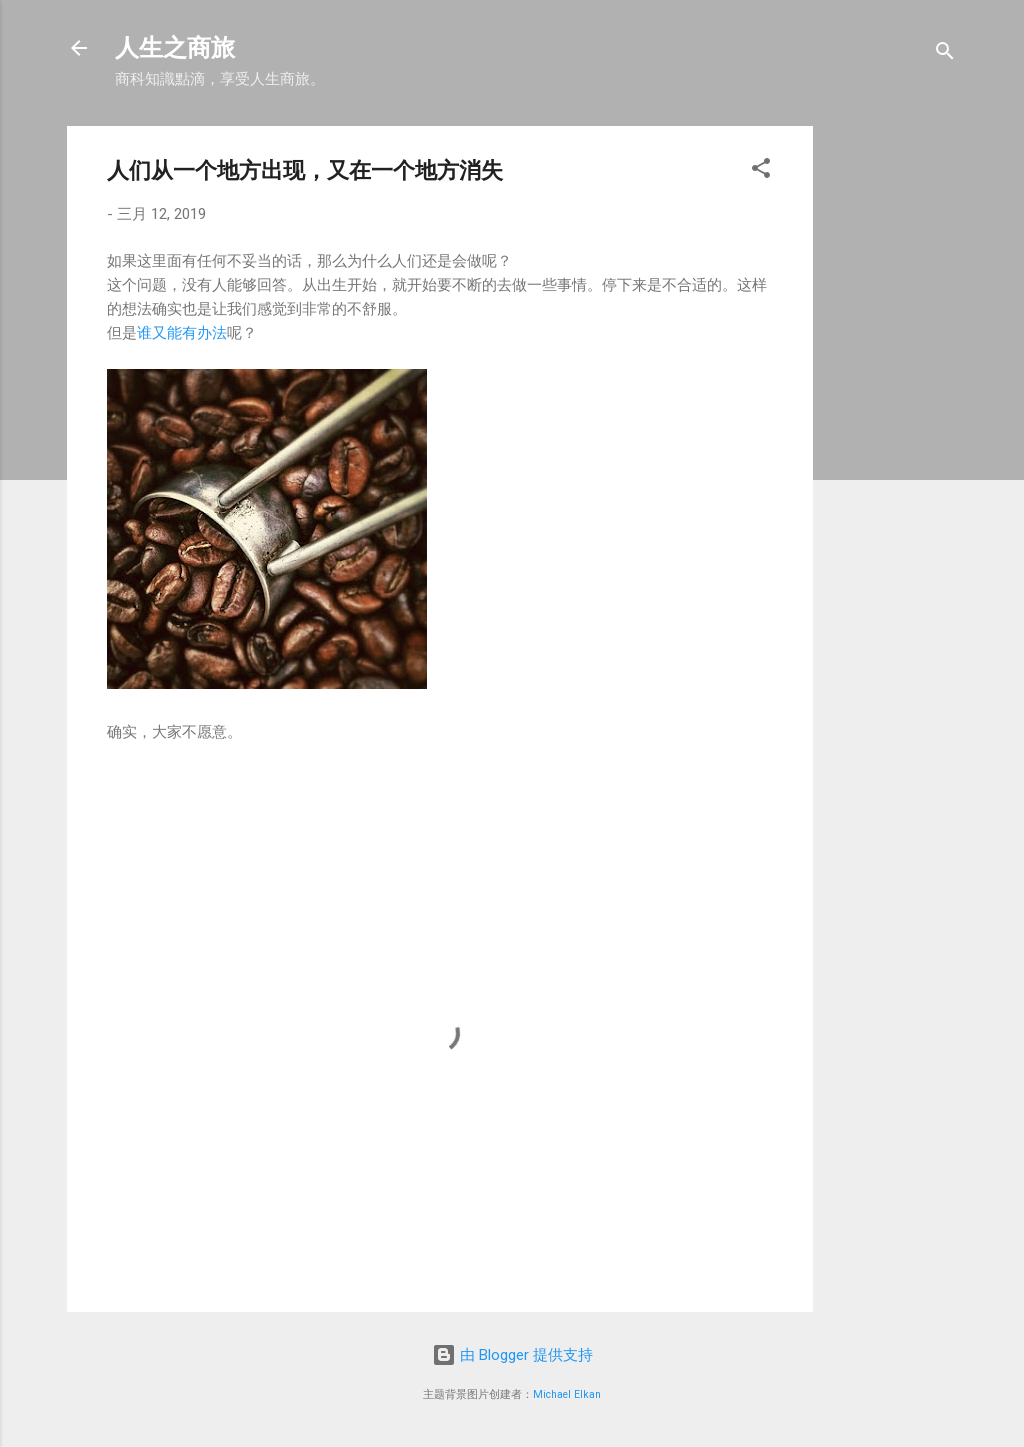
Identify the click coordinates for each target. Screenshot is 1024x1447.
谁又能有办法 (182, 333)
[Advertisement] (926, 426)
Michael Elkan (567, 1394)
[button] (761, 171)
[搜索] (945, 54)
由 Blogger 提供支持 (512, 1355)
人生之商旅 (175, 48)
